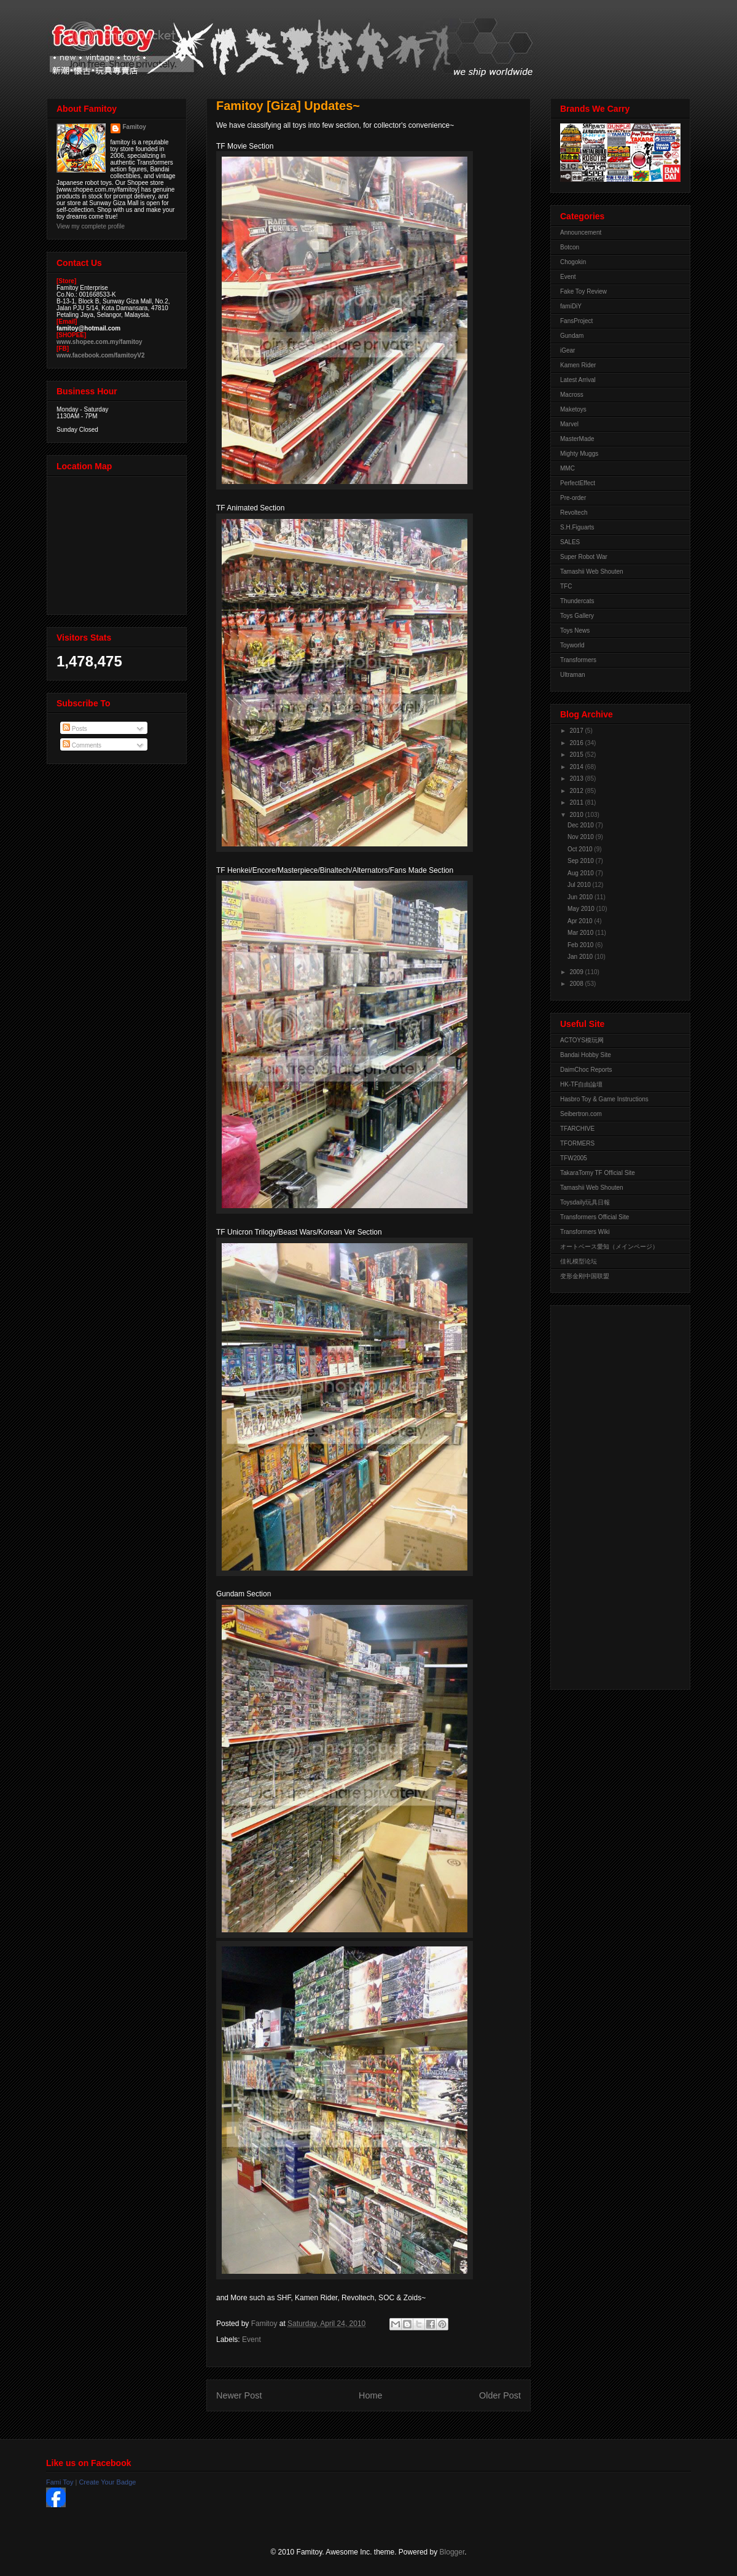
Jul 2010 (580, 884)
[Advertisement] (609, 1494)
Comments (82, 745)
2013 (577, 778)
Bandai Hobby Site (585, 1055)
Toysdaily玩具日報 (585, 1202)
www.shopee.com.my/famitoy (99, 341)
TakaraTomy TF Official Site (597, 1172)
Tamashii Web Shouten (591, 571)
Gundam (571, 335)
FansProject (576, 321)
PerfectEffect (577, 483)
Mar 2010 (581, 932)
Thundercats (577, 601)
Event (251, 2339)
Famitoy (134, 126)
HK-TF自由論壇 (581, 1084)
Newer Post (239, 2395)
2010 (577, 814)
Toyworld (572, 645)
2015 (577, 754)
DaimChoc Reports (586, 1069)
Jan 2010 (581, 956)
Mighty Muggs (579, 453)
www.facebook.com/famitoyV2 (101, 355)
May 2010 (581, 908)
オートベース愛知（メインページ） (609, 1246)
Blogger (452, 2552)
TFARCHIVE (577, 1128)
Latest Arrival (578, 380)
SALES (570, 542)
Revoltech (573, 512)
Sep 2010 (581, 860)
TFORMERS (577, 1143)
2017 (577, 730)
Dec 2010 (581, 825)
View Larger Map (118, 542)
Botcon (569, 247)
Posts (75, 728)
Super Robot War (583, 556)
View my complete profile (91, 226)
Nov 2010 (581, 836)
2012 (577, 790)
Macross (571, 394)
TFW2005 (573, 1158)
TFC (566, 586)
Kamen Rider (578, 365)
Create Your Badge (107, 2482)
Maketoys (573, 409)
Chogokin (573, 262)
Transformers (578, 660)
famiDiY (571, 306)
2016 (577, 743)
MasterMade (577, 438)
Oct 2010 (580, 849)
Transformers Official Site (594, 1217)
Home (370, 2395)
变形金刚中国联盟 (584, 1276)
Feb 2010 (581, 945)
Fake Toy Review (583, 291)
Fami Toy (59, 2482)
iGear (567, 350)
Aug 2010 (581, 873)
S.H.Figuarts (577, 527)
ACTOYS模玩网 (582, 1040)
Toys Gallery (577, 615)
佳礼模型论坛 (578, 1261)
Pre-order (573, 497)
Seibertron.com (581, 1113)
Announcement (580, 232)
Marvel (569, 424)
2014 (577, 766)
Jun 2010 (581, 897)
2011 (577, 802)
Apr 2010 (580, 921)
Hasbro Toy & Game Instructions (604, 1099)
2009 (577, 972)
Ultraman (572, 674)
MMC (567, 468)
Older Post (500, 2395)
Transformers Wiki (585, 1231)
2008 (577, 983)
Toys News (575, 630)
